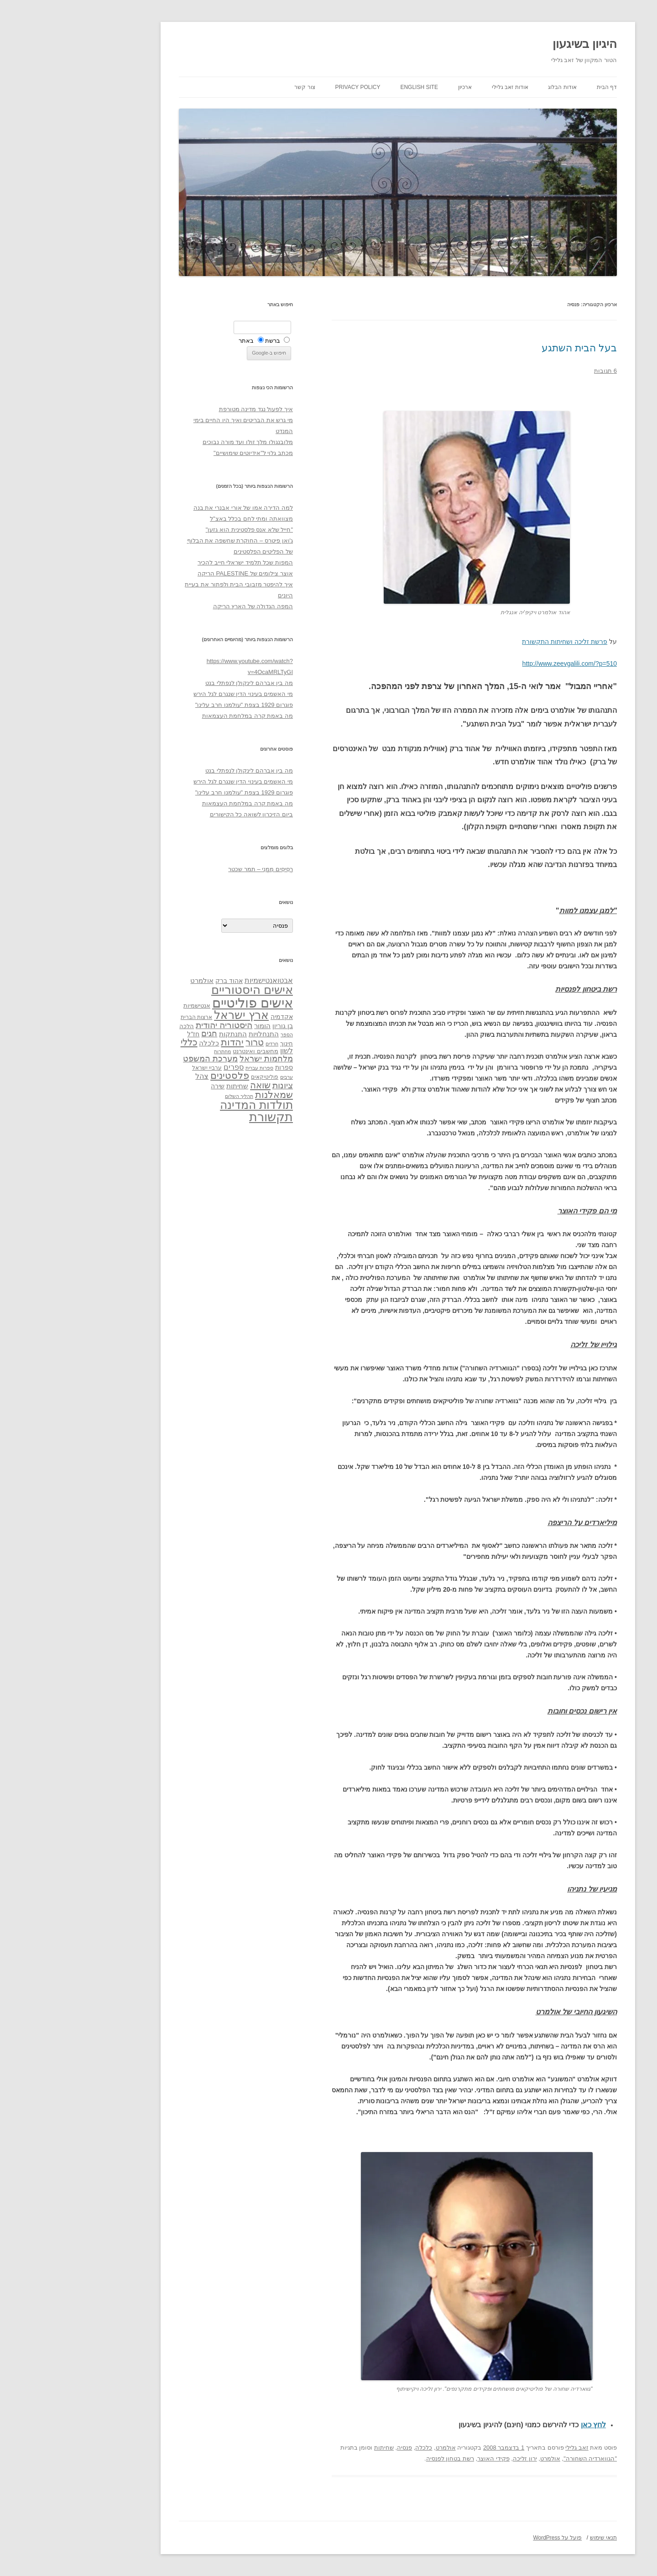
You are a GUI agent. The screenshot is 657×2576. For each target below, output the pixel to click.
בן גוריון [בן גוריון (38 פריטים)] (213, 1025)
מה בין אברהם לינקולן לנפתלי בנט (180, 682)
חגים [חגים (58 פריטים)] (140, 1033)
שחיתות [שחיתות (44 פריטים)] (168, 1086)
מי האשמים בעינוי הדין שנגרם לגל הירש (174, 693)
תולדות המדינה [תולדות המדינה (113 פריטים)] (187, 1104)
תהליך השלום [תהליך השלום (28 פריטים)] (170, 1096)
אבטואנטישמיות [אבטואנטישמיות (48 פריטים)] (199, 980)
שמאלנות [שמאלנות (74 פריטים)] (205, 1094)
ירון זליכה (455, 2458)
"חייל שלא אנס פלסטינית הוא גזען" (180, 529)
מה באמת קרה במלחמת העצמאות (178, 715)
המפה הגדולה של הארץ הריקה (184, 606)
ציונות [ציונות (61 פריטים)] (213, 1085)
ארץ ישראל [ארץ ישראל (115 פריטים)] (172, 1014)
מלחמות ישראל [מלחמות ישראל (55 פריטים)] (197, 1058)
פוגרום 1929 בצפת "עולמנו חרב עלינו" (175, 704)
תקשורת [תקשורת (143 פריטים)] (202, 1117)
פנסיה (335, 2447)
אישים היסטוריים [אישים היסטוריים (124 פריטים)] (183, 989)
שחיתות (314, 2447)
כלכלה (354, 2447)
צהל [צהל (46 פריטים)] (132, 1076)
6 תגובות (536, 370)
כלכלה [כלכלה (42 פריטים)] (140, 1043)
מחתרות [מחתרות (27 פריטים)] (153, 1051)
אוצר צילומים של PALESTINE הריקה (176, 573)
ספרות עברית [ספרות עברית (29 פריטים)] (190, 1068)
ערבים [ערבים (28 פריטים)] (217, 1077)
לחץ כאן (524, 2425)
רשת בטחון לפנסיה (381, 2458)
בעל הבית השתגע (510, 348)
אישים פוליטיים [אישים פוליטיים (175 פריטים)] (183, 1002)
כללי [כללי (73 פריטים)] (119, 1042)
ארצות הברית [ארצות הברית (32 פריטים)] (127, 1017)
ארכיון (395, 87)
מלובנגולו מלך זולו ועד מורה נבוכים (178, 442)
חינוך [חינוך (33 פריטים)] (217, 1043)
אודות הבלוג (493, 87)
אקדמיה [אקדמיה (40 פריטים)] (212, 1016)
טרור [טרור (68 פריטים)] (185, 1042)
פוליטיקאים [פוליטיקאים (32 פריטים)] (195, 1077)
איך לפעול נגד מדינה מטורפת (187, 409)
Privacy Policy (288, 87)
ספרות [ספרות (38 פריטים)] (215, 1067)
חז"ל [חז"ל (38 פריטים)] (124, 1034)
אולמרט (376, 2447)
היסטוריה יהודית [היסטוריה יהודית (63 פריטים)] (154, 1025)
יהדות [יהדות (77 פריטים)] (162, 1042)
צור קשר (235, 87)
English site (350, 87)
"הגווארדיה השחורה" (521, 2458)
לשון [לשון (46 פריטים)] (217, 1051)
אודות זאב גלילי (440, 87)
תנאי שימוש (534, 2537)
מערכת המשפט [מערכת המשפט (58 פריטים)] (141, 1058)
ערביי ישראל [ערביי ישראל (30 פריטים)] (137, 1068)
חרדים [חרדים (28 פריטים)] (202, 1043)
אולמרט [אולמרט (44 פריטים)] (132, 980)
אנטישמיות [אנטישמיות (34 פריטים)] (127, 1005)
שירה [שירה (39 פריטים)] (148, 1086)
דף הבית (537, 87)
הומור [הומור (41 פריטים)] (193, 1025)
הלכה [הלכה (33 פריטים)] (117, 1026)
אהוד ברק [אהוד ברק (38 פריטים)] (159, 980)
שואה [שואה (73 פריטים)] (191, 1085)
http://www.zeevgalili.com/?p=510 (500, 663)
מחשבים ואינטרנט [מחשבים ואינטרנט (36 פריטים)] (186, 1051)
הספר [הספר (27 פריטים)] (217, 1034)
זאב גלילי (507, 2447)
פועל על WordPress (488, 2537)
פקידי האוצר (424, 2458)
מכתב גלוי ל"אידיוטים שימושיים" (184, 452)
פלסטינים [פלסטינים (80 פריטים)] (160, 1075)
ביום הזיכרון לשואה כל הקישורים (182, 814)
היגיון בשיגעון (515, 44)
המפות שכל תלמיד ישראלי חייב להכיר (176, 562)
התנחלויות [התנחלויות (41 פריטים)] (194, 1034)
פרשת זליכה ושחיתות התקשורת (495, 641)
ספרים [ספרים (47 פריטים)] (164, 1067)
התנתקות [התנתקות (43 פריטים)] (163, 1034)
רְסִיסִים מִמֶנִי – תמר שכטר (191, 869)
